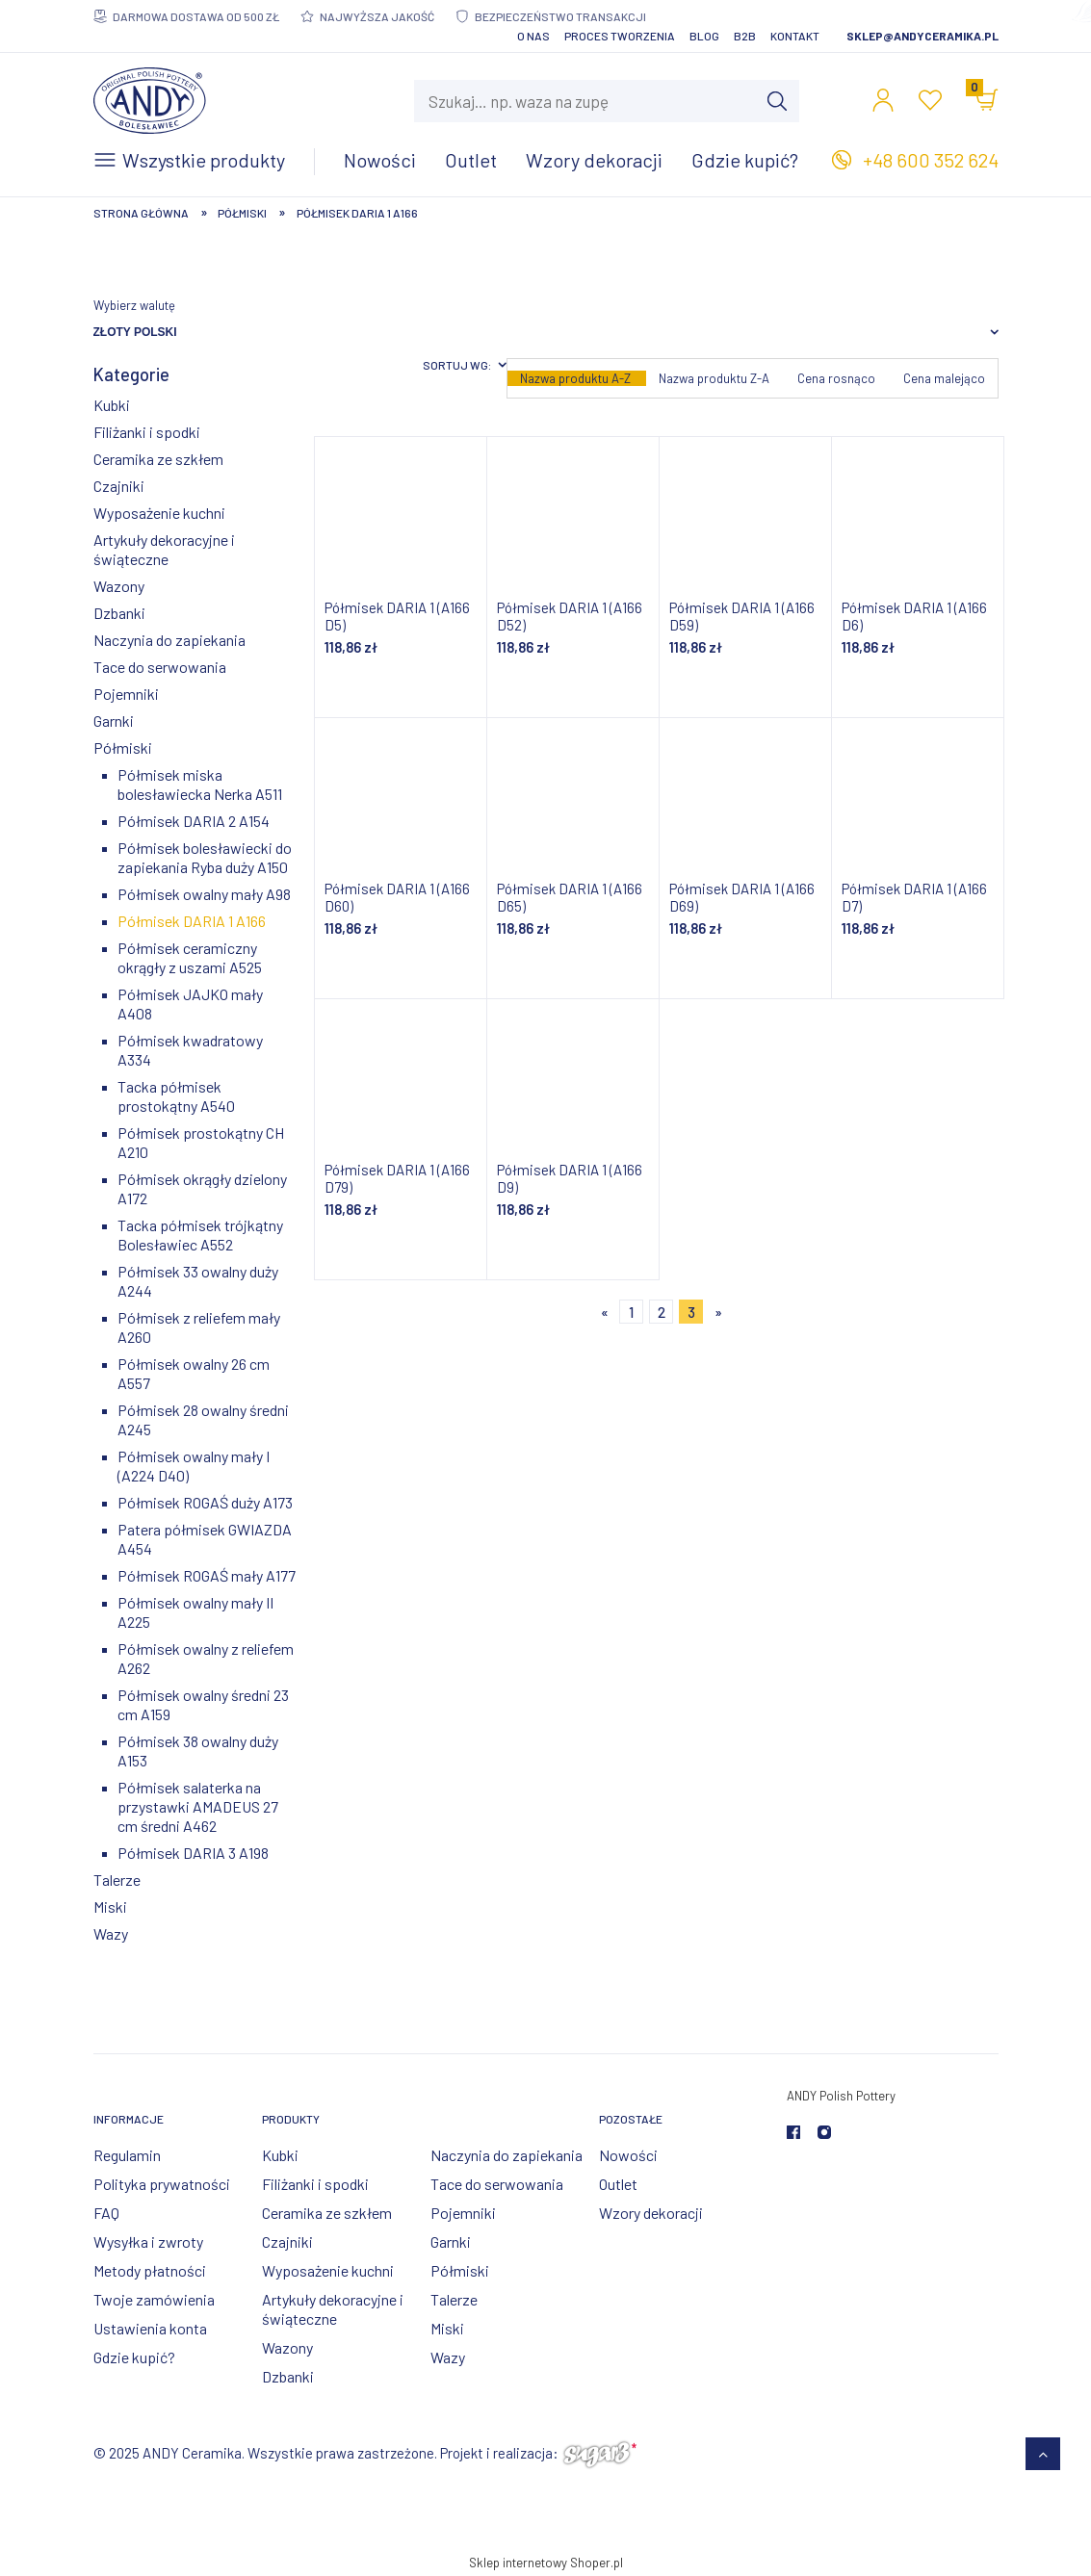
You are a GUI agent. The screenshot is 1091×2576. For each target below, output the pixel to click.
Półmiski (122, 747)
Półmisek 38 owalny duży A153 (197, 1750)
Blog (704, 35)
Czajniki (118, 486)
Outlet (618, 2184)
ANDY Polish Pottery (841, 2095)
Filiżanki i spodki (146, 432)
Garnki (113, 720)
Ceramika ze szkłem (158, 459)
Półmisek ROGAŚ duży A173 (205, 1502)
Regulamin (127, 2155)
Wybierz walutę (134, 305)
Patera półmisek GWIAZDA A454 (204, 1539)
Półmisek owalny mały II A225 (195, 1612)
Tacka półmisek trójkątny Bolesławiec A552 (200, 1234)
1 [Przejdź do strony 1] (631, 1312)
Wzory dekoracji (651, 2212)
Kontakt (794, 35)
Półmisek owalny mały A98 (204, 894)
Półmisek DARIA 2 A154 (193, 820)
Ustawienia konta (150, 2328)
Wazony (118, 586)
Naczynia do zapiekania (169, 640)
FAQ (106, 2212)
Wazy (110, 1933)
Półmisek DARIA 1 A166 (191, 921)
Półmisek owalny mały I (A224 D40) (193, 1465)
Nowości (628, 2155)
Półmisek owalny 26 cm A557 (193, 1373)
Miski (110, 1906)
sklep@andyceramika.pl (922, 35)
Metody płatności (149, 2270)
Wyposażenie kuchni (159, 512)
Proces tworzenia (619, 35)
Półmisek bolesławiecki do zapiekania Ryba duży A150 (204, 857)
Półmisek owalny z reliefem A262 (205, 1658)
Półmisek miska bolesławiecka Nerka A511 (199, 784)
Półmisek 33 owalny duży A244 (197, 1281)
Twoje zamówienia (154, 2299)
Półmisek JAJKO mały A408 (190, 1003)
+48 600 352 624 (931, 159)
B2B (745, 35)
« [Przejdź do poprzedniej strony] (605, 1312)
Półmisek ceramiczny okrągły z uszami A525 (189, 957)
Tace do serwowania (159, 666)
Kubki (111, 405)
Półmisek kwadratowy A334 (190, 1050)
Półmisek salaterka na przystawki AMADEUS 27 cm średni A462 (197, 1806)
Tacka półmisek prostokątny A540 (176, 1096)
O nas (533, 35)
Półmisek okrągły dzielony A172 (202, 1188)
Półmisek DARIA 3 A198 (193, 1852)
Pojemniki (126, 693)
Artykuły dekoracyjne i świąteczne (164, 549)
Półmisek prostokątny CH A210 (200, 1142)
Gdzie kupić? (134, 2357)
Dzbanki (119, 613)
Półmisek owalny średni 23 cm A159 (203, 1704)
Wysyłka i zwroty (148, 2241)
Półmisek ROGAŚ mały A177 (206, 1575)
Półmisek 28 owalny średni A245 (203, 1419)
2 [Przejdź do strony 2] (661, 1312)
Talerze (117, 1879)
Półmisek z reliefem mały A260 (198, 1327)
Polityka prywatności (161, 2184)
